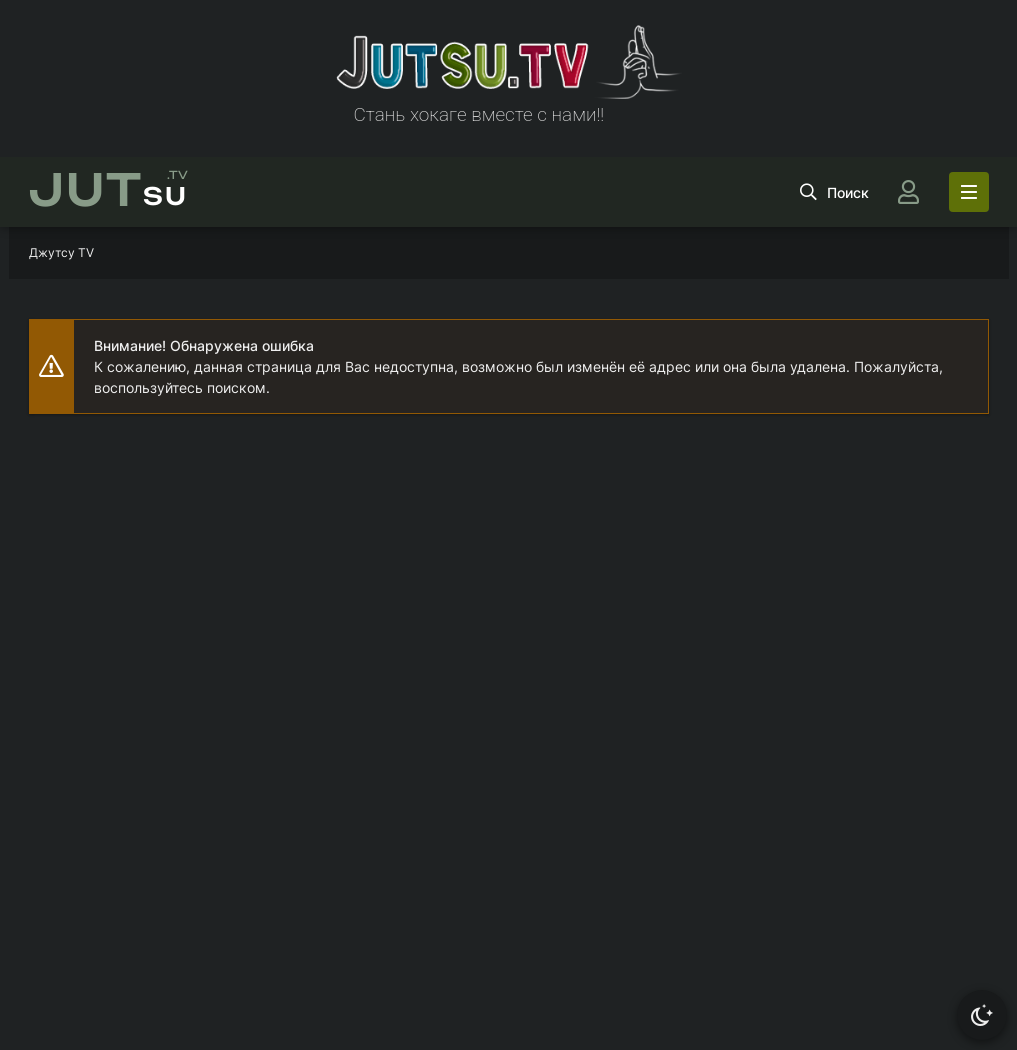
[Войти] (909, 192)
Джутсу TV (61, 252)
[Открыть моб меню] (969, 192)
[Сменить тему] (982, 1015)
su (108, 192)
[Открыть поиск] (834, 192)
